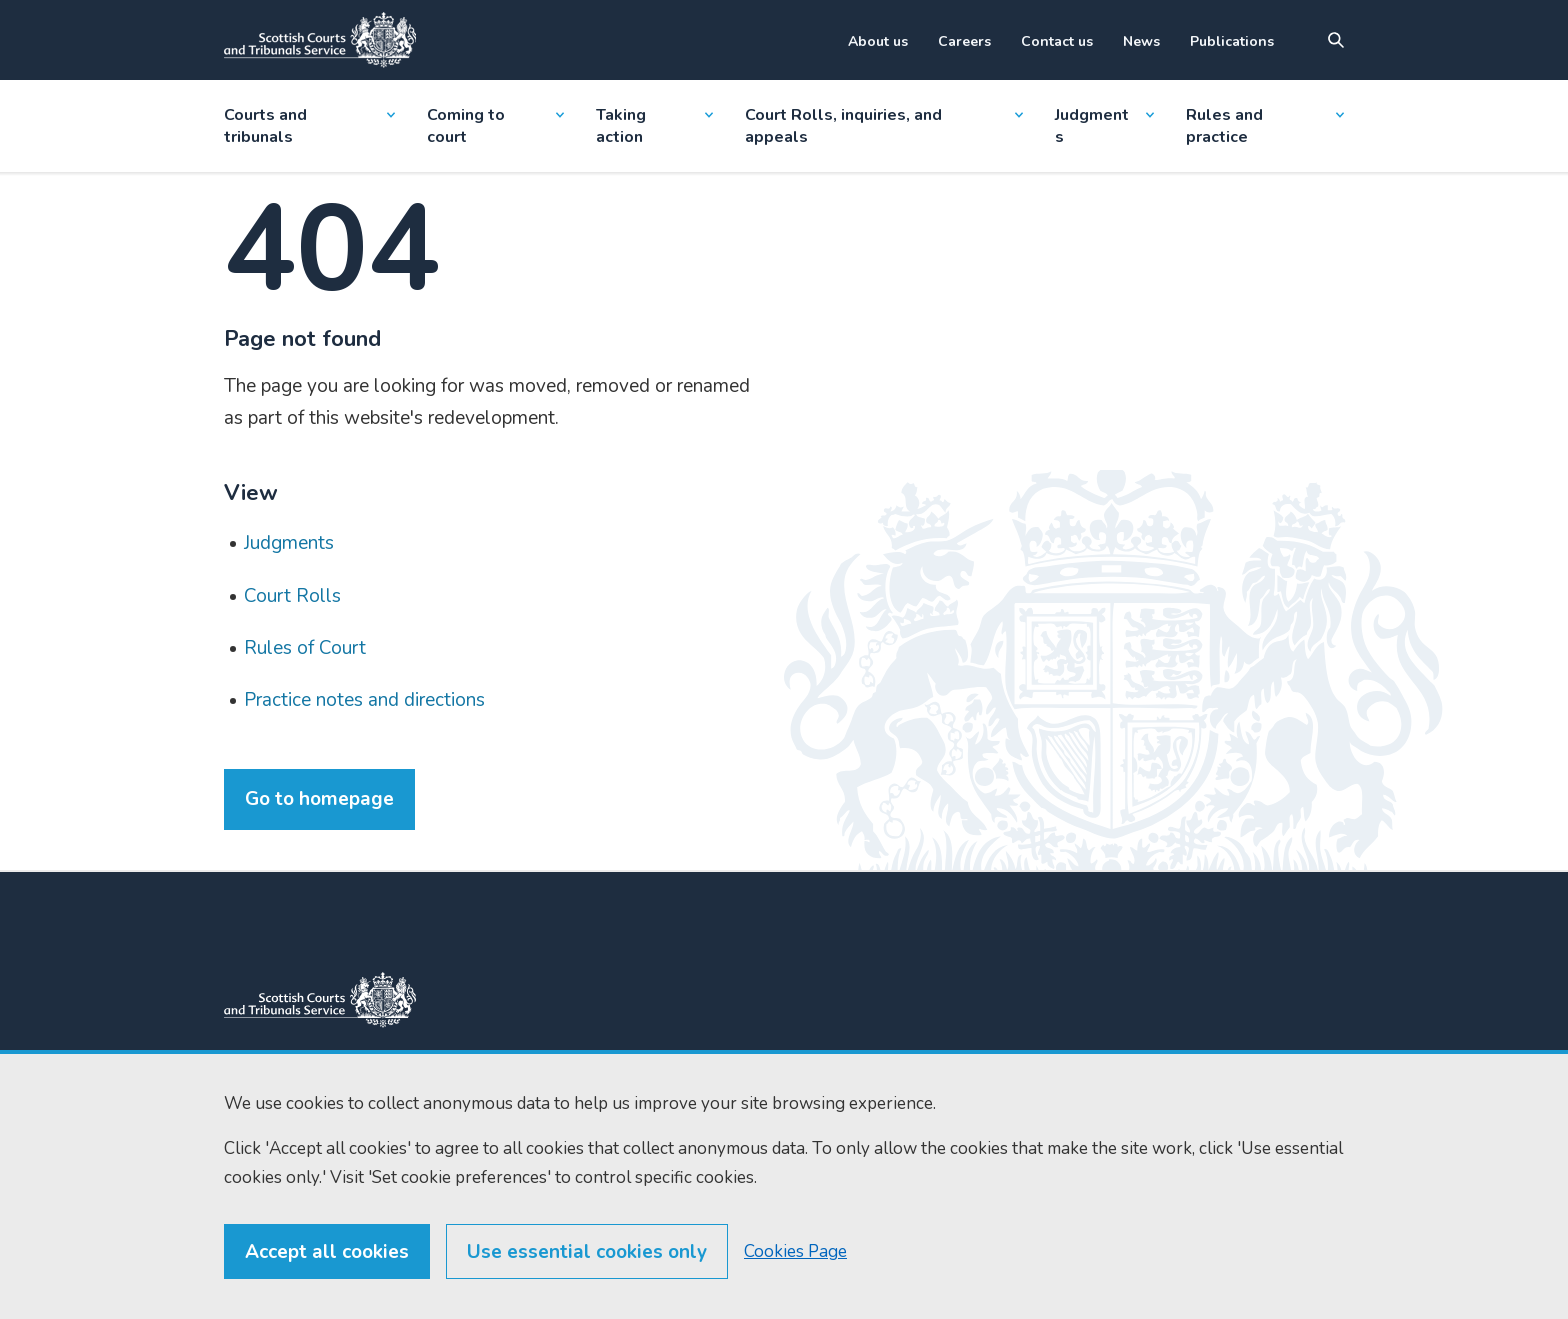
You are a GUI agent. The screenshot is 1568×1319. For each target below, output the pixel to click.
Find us (707, 1135)
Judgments (1104, 126)
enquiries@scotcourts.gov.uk (545, 1162)
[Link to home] (320, 40)
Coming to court (495, 126)
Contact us (1057, 41)
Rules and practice (1265, 126)
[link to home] (320, 1000)
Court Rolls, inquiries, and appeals (884, 126)
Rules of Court (305, 648)
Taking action (654, 126)
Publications (1232, 41)
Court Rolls (292, 596)
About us (878, 41)
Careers (964, 41)
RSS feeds (718, 1171)
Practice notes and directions (364, 700)
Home (703, 1099)
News (1141, 41)
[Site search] (1336, 40)
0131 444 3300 (529, 1099)
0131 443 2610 (531, 1123)
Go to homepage (319, 799)
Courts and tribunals (309, 126)
